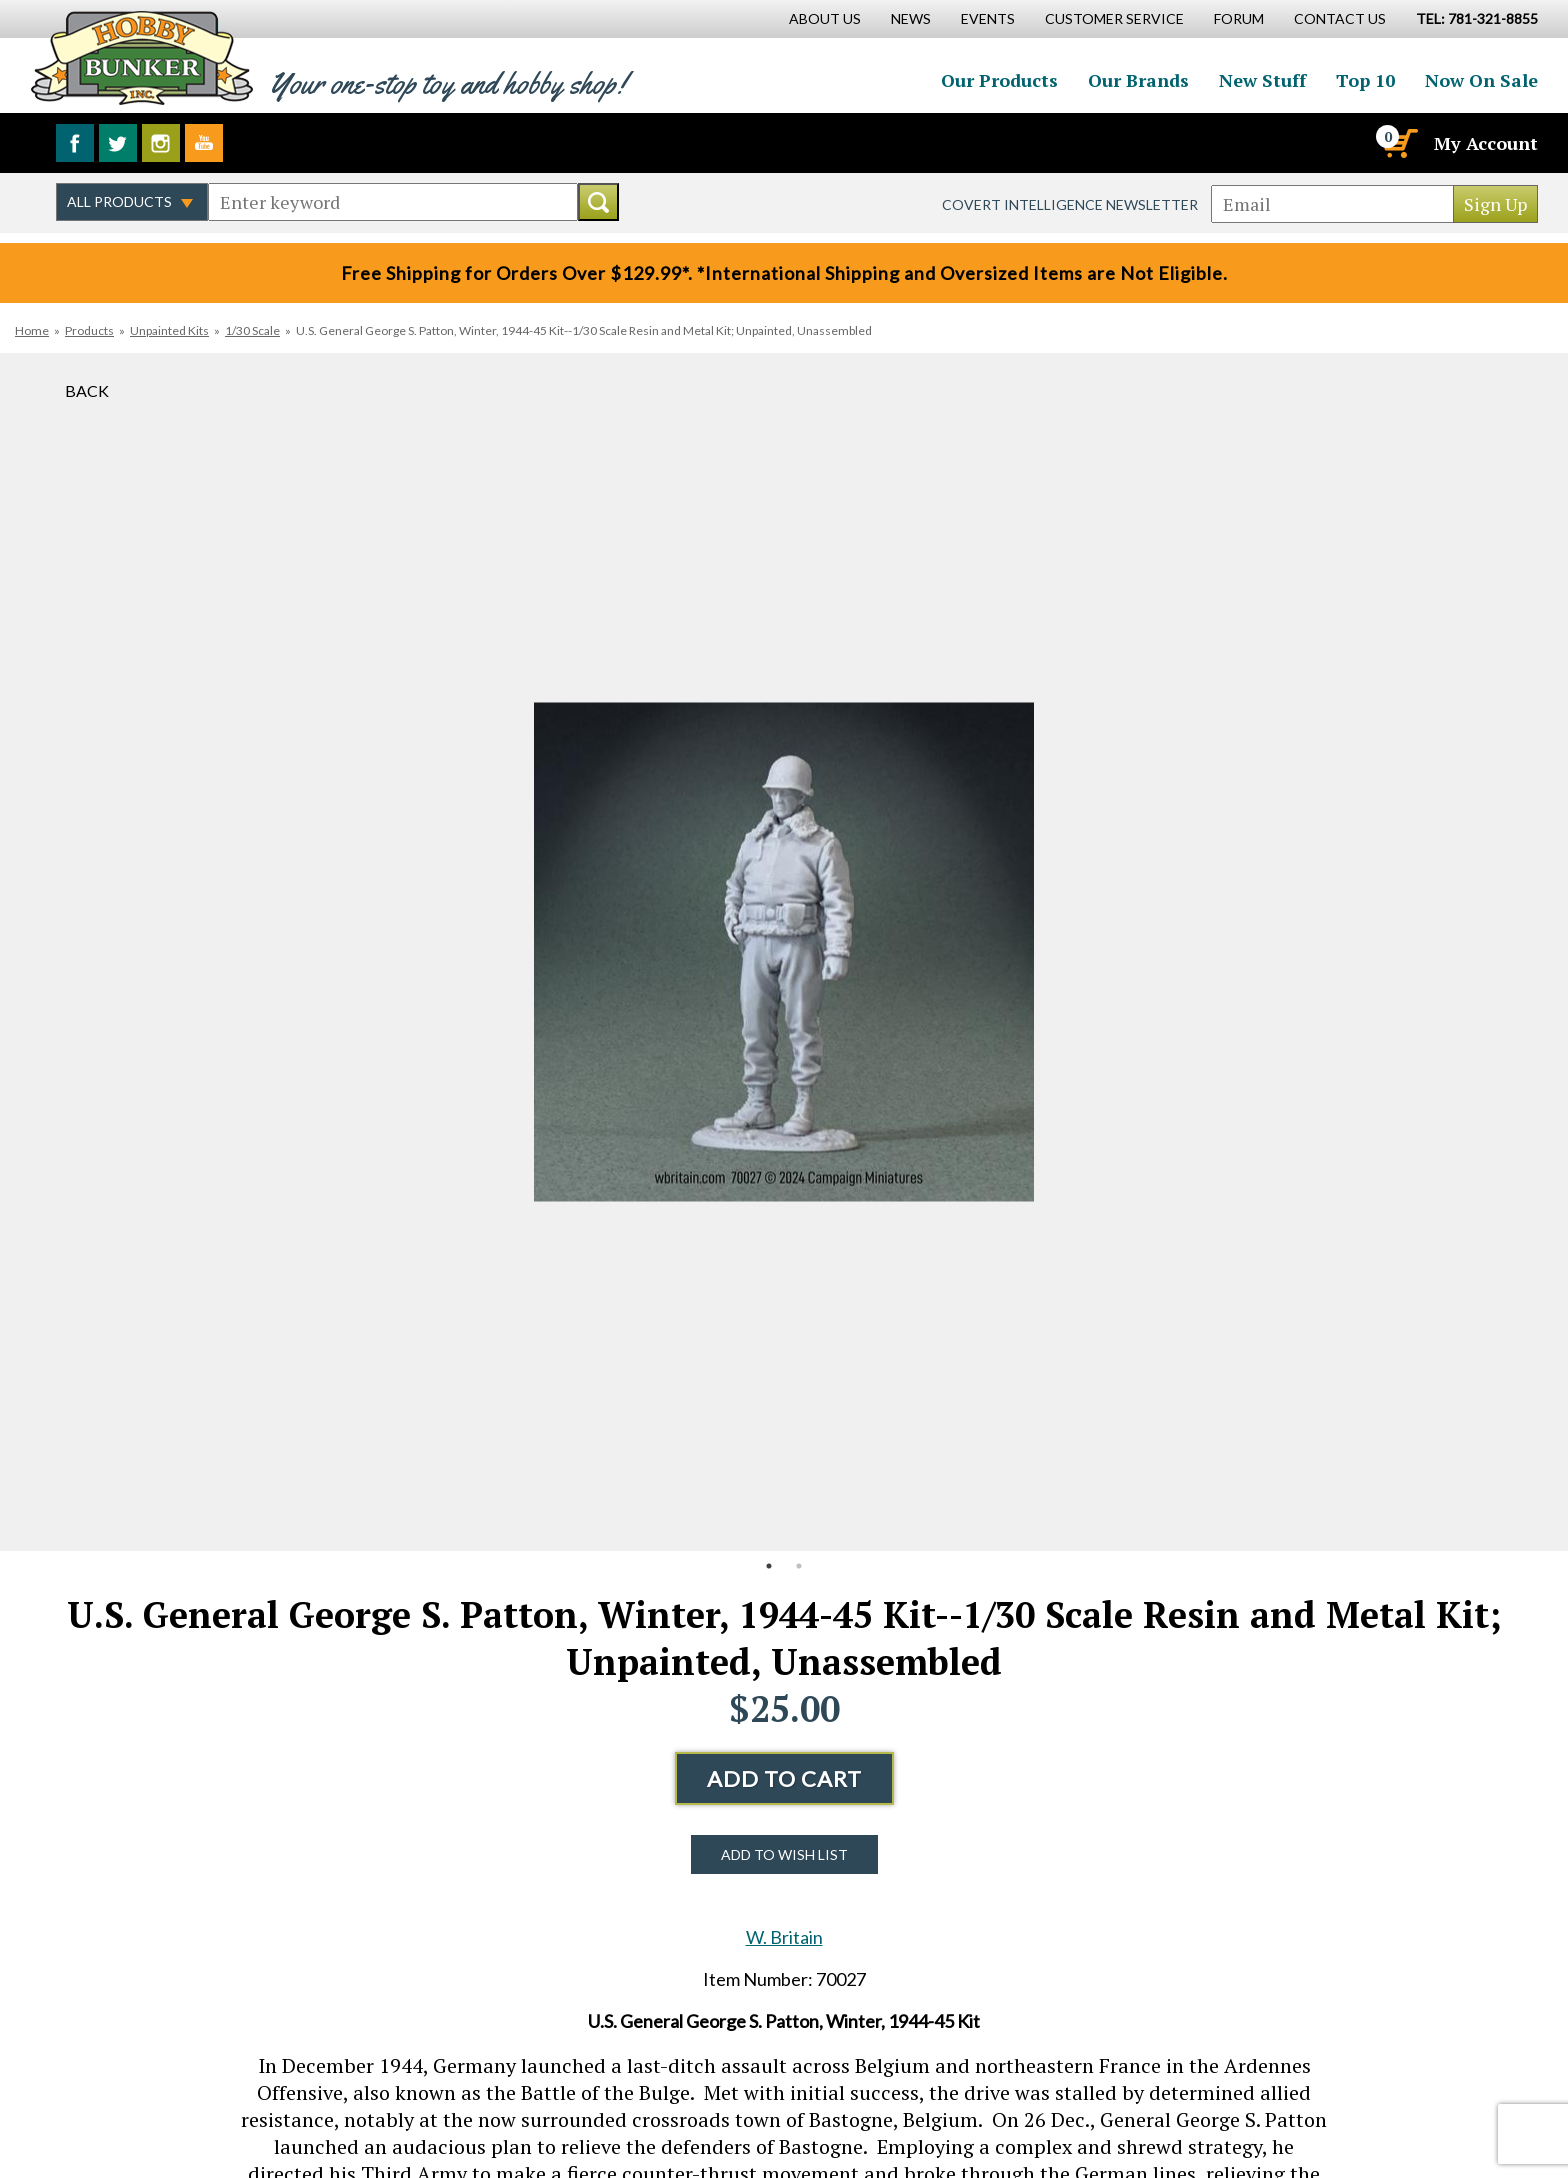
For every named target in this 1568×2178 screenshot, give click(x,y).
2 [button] (799, 1566)
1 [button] (769, 1566)
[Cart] (1399, 143)
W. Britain (784, 1937)
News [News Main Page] (911, 18)
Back (87, 390)
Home (32, 330)
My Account (1486, 143)
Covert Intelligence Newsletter (1070, 204)
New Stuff (1262, 80)
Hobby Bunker (141, 57)
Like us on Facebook (75, 143)
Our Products (999, 80)
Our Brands (1138, 80)
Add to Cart (784, 1778)
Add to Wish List (784, 1854)
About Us (825, 18)
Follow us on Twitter (118, 143)
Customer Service (1114, 18)
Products (89, 330)
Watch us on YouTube (204, 143)
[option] (784, 952)
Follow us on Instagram (161, 143)
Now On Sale (1481, 80)
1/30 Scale (252, 330)
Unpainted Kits (169, 330)
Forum (1239, 18)
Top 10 (1365, 80)
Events (988, 18)
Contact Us (1340, 18)
